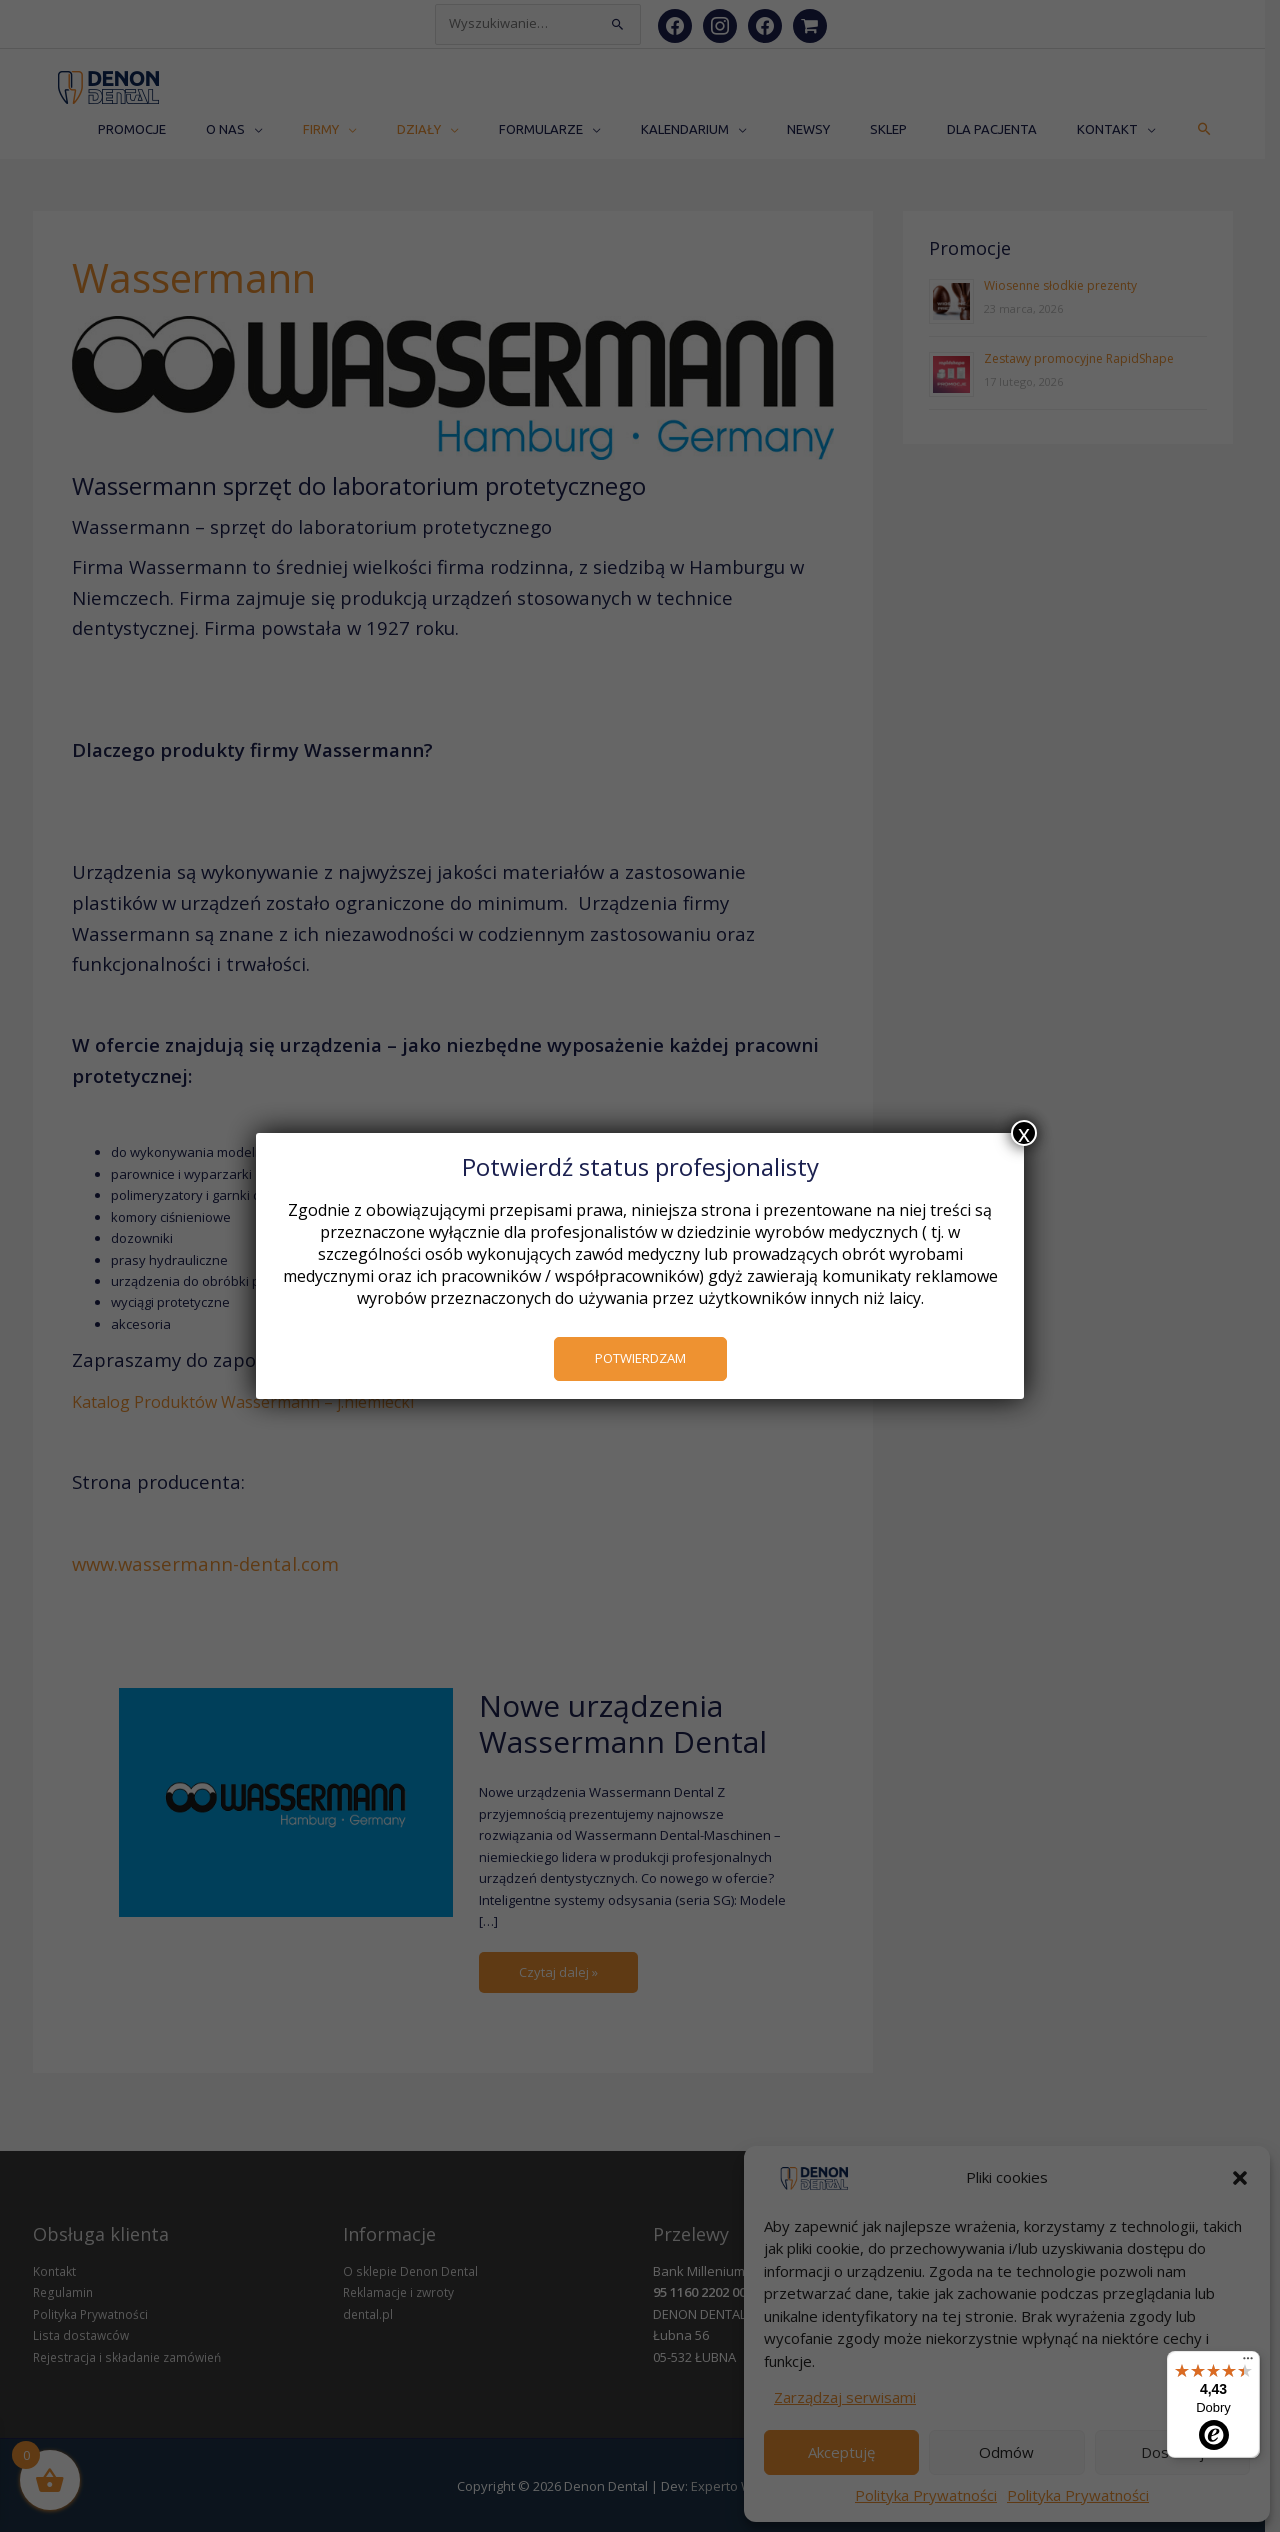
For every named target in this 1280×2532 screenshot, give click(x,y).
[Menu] (1248, 2363)
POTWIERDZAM (640, 1358)
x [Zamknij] (1024, 1133)
